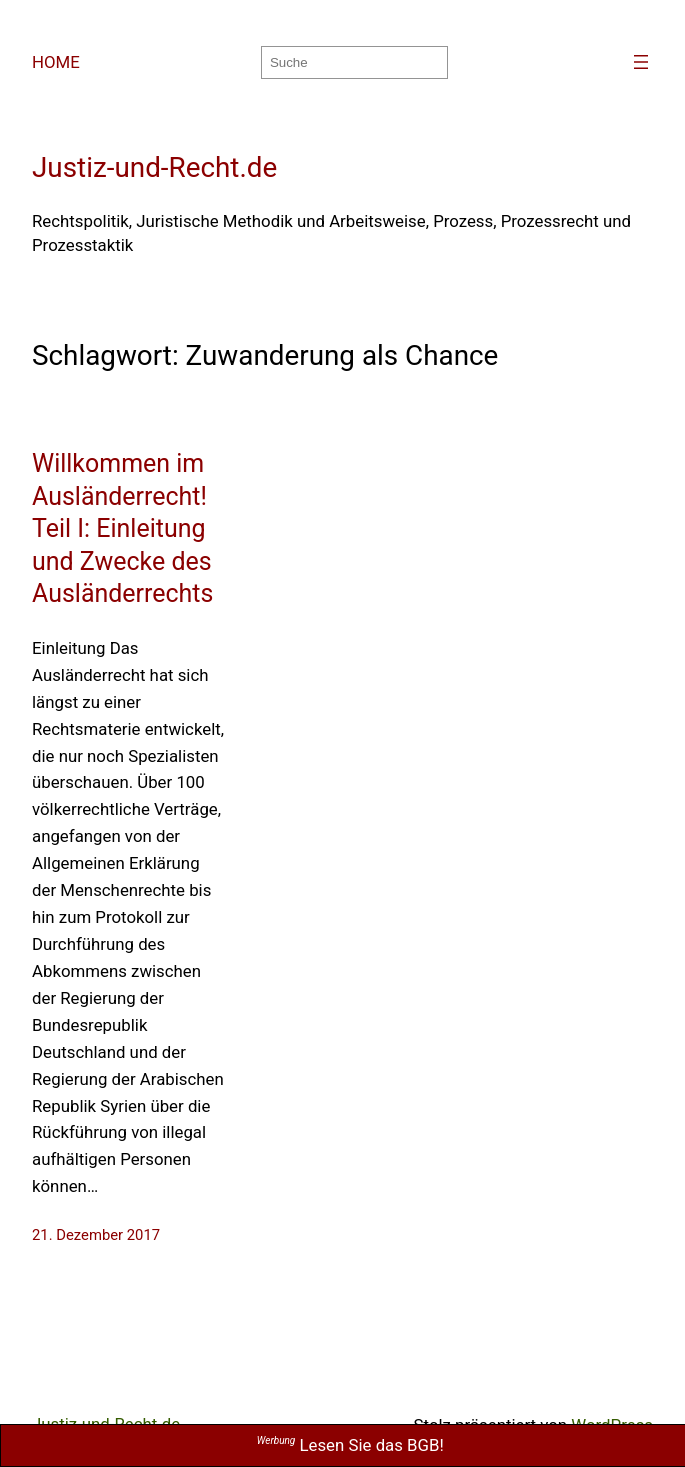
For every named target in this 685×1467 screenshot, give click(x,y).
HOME (56, 62)
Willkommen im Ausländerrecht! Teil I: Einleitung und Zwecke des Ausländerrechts (122, 528)
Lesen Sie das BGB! (350, 1445)
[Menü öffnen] (641, 62)
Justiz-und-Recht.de (154, 167)
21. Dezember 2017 (96, 1235)
